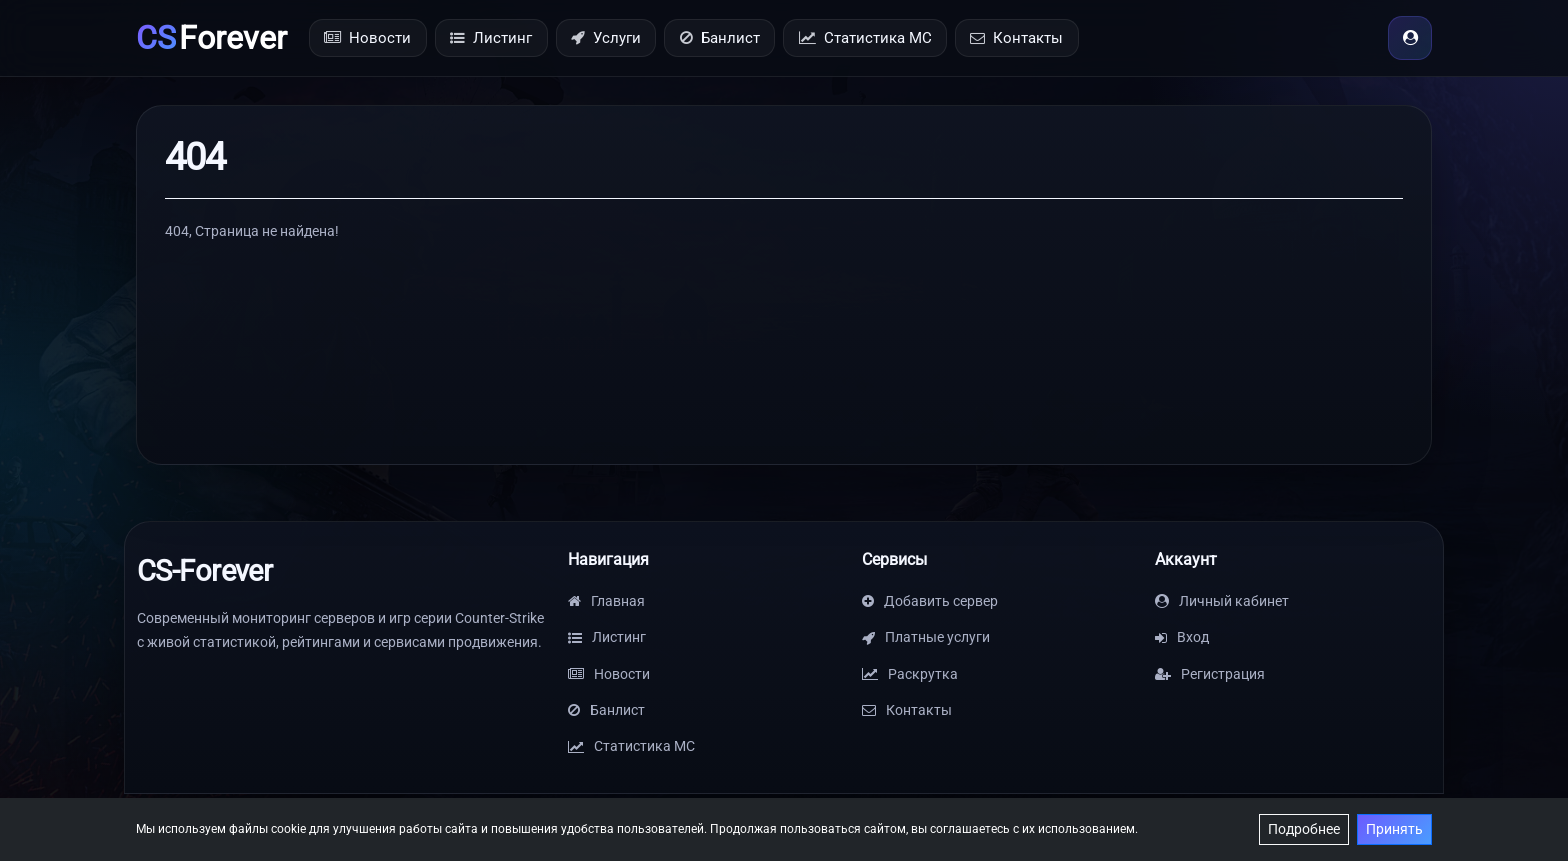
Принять (1394, 829)
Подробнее (1304, 829)
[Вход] (1410, 38)
